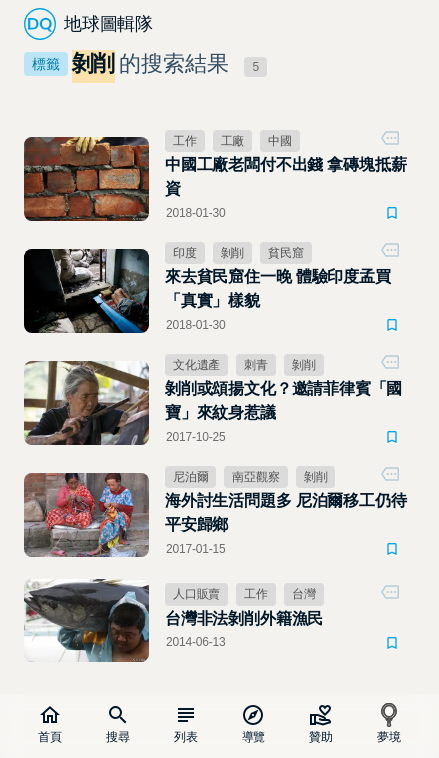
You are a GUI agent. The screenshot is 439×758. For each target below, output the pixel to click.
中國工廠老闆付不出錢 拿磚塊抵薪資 (286, 176)
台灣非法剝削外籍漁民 (244, 618)
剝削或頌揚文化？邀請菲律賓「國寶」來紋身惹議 (283, 400)
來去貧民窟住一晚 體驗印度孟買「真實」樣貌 (278, 288)
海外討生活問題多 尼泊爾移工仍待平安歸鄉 (286, 512)
